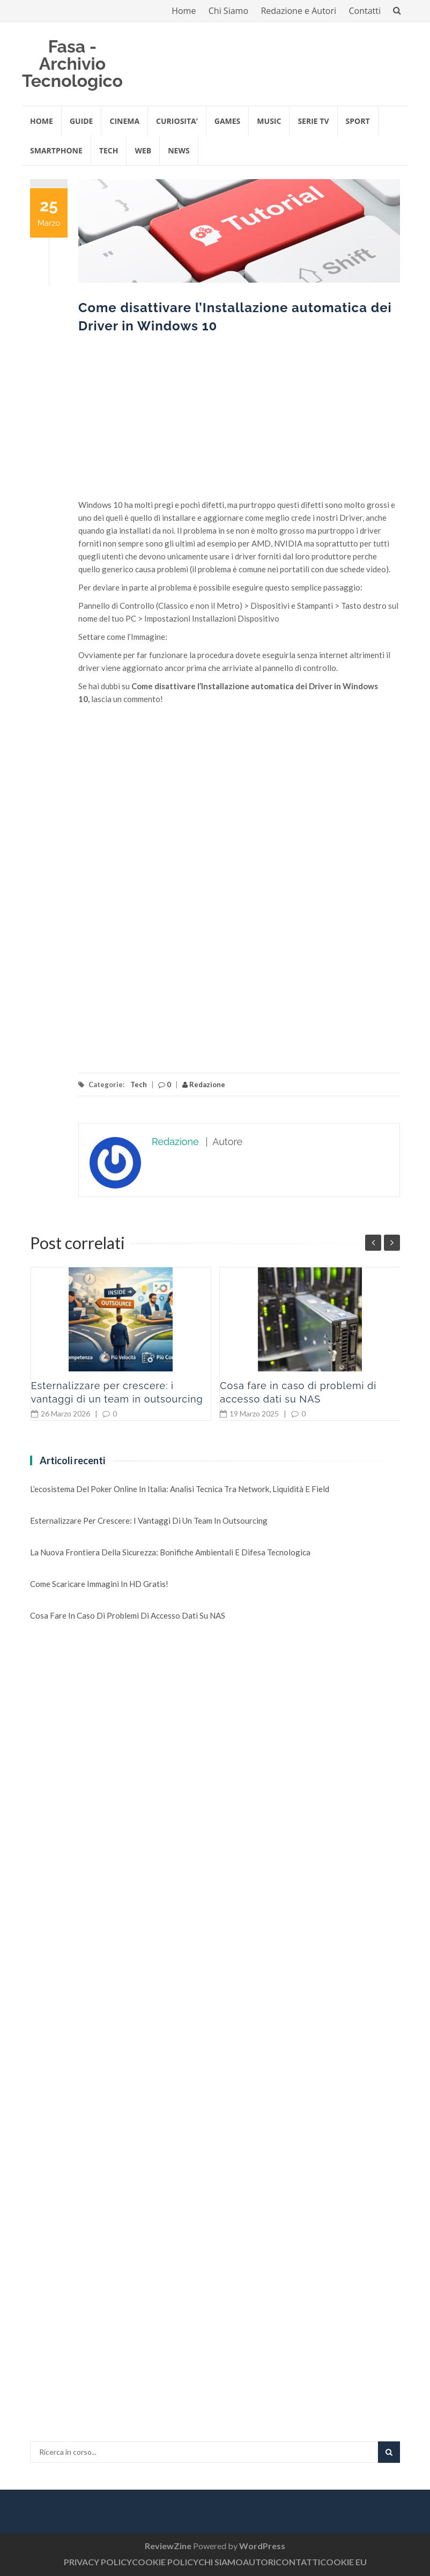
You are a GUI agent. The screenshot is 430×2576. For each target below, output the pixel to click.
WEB (143, 150)
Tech (138, 1084)
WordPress (262, 2546)
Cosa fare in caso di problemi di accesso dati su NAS (127, 1615)
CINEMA (124, 121)
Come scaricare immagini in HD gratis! (99, 1584)
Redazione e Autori (298, 11)
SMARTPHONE (56, 150)
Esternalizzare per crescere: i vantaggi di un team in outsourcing (149, 1520)
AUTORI (259, 2562)
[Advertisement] (239, 423)
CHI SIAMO (220, 2562)
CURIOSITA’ (177, 121)
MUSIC (269, 121)
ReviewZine (168, 2546)
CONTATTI (298, 2562)
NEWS (178, 150)
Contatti (365, 11)
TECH (108, 150)
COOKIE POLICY (165, 2562)
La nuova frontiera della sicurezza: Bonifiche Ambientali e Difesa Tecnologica (170, 1552)
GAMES (227, 121)
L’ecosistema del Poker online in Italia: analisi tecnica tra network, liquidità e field (179, 1489)
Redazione (203, 1084)
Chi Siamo (228, 11)
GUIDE (81, 121)
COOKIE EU (343, 2562)
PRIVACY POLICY (98, 2562)
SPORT (358, 121)
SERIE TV (313, 121)
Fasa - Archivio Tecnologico (72, 63)
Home (184, 11)
